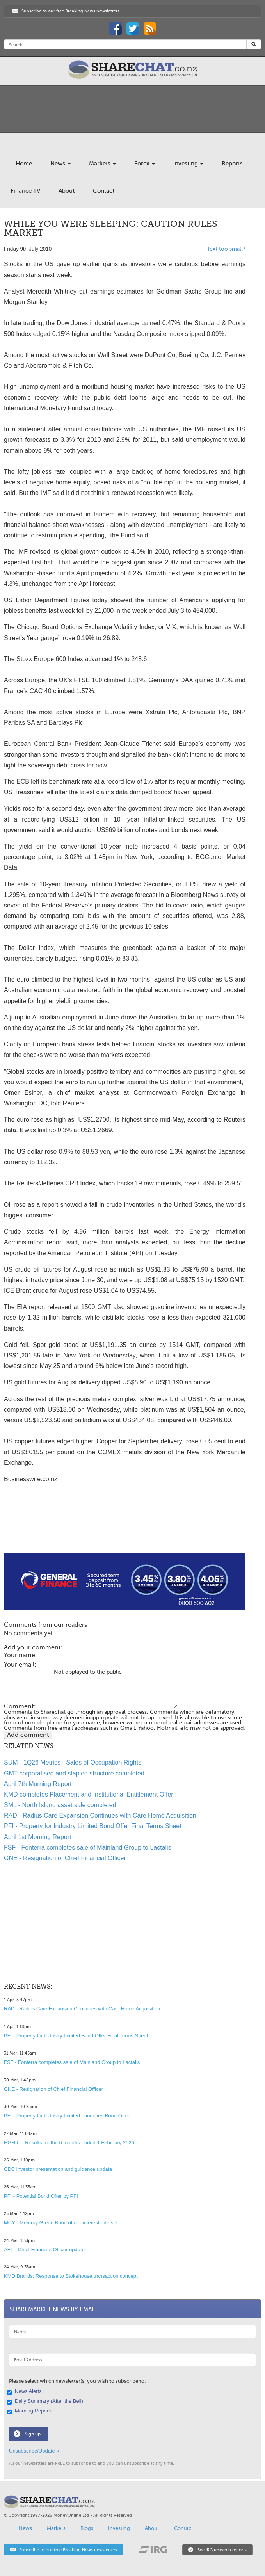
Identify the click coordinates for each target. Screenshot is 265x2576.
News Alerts (25, 2392)
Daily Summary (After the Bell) (46, 2401)
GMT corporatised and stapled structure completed (74, 1773)
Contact (103, 191)
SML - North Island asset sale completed (60, 1805)
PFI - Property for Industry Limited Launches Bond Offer (66, 2116)
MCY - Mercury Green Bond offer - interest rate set (60, 2223)
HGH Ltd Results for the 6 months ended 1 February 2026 (69, 2142)
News (60, 163)
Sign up (33, 2434)
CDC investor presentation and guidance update (58, 2169)
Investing (188, 163)
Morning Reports (30, 2411)
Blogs (86, 2528)
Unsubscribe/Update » (34, 2451)
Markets (102, 163)
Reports (232, 163)
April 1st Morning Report (37, 1837)
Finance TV (25, 191)
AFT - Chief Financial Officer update (44, 2249)
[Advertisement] (124, 1528)
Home (24, 163)
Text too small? (226, 249)
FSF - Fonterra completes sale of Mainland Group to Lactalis (87, 1847)
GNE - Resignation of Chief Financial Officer (65, 1858)
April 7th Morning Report (37, 1784)
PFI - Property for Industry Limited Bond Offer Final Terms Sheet (92, 1826)
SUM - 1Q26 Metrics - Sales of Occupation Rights (72, 1762)
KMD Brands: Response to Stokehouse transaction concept (71, 2276)
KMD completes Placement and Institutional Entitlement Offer (88, 1794)
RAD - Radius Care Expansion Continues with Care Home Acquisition (100, 1815)
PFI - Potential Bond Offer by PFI (41, 2196)
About (67, 191)
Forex (144, 163)
